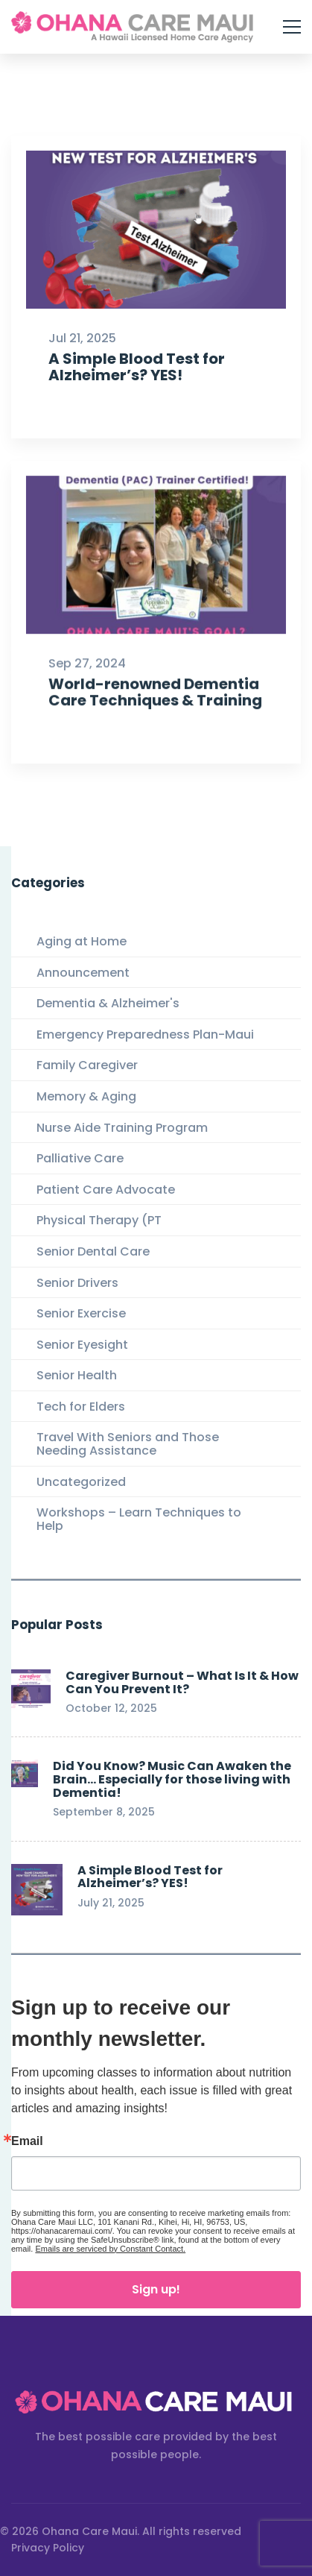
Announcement (83, 972)
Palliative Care (80, 1158)
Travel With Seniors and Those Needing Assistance (127, 1444)
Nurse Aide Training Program (122, 1127)
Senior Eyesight (82, 1344)
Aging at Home (81, 941)
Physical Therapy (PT (99, 1220)
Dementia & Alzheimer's (107, 1003)
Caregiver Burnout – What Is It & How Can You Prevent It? (182, 1682)
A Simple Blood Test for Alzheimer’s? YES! (136, 366)
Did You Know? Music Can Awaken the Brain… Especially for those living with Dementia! (172, 1779)
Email (27, 2141)
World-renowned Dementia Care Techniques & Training (155, 714)
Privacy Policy (47, 2547)
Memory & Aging (86, 1096)
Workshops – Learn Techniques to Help (138, 1519)
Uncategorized (81, 1481)
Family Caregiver (87, 1065)
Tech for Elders (80, 1406)
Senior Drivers (77, 1282)
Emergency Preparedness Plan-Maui (145, 1034)
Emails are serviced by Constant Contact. (110, 2248)
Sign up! (156, 2289)
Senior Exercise (81, 1313)
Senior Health (76, 1375)
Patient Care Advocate (105, 1189)
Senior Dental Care (93, 1251)
